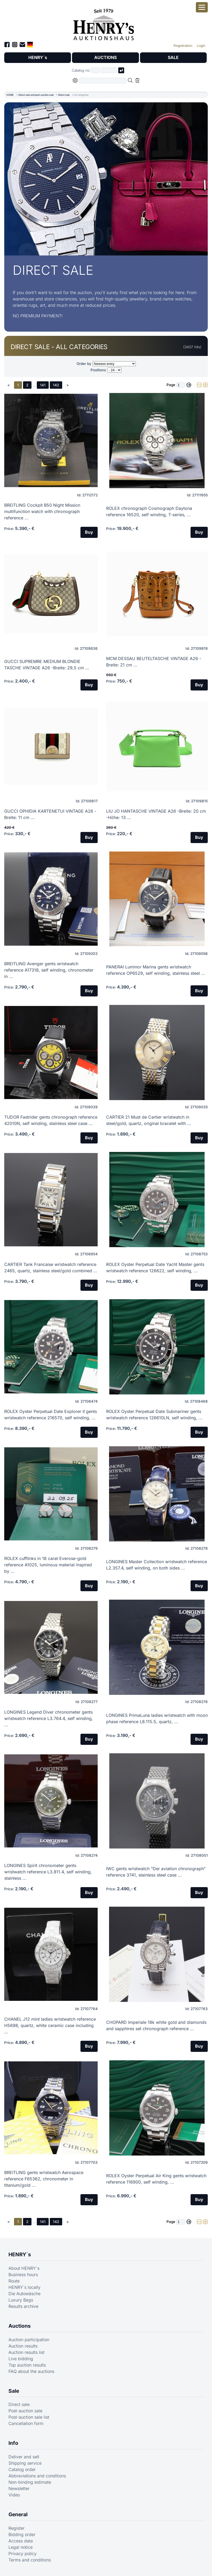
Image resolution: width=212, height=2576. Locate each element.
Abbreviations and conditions (37, 2476)
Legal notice (20, 2547)
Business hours (23, 2274)
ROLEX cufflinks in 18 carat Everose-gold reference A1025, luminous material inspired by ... (48, 1565)
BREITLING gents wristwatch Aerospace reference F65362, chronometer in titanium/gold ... (43, 2179)
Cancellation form (25, 2423)
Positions (98, 370)
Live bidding (20, 2359)
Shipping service (25, 2463)
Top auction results (27, 2365)
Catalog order (22, 2469)
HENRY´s (37, 57)
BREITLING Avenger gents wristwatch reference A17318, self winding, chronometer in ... (48, 970)
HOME (9, 94)
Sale (13, 2391)
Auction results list (26, 2352)
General (18, 2514)
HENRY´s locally (24, 2287)
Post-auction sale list (28, 2417)
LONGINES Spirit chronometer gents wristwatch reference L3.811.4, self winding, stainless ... (48, 1872)
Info (13, 2443)
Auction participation (28, 2339)
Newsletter (19, 2488)
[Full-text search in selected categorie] (102, 80)
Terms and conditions (29, 2560)
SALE (173, 57)
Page (170, 385)
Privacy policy (22, 2553)
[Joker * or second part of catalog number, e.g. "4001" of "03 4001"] (108, 70)
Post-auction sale (25, 2411)
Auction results (23, 2346)
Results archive (23, 2306)
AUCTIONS (105, 57)
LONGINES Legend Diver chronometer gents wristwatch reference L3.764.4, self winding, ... (48, 1718)
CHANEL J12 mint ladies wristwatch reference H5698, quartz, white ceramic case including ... (50, 2025)
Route (14, 2281)
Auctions (19, 2326)
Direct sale (64, 94)
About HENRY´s (23, 2268)
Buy (89, 532)
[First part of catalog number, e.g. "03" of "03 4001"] (95, 70)
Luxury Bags (20, 2300)
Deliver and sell (23, 2457)
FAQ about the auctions (31, 2371)
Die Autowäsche (24, 2293)
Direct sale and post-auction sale (36, 94)
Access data (20, 2541)
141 (43, 385)
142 (56, 385)
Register (16, 2528)
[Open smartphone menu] (202, 7)
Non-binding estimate (29, 2482)
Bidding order (21, 2534)
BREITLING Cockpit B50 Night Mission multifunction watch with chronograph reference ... (42, 511)
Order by (83, 364)
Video (14, 2495)
